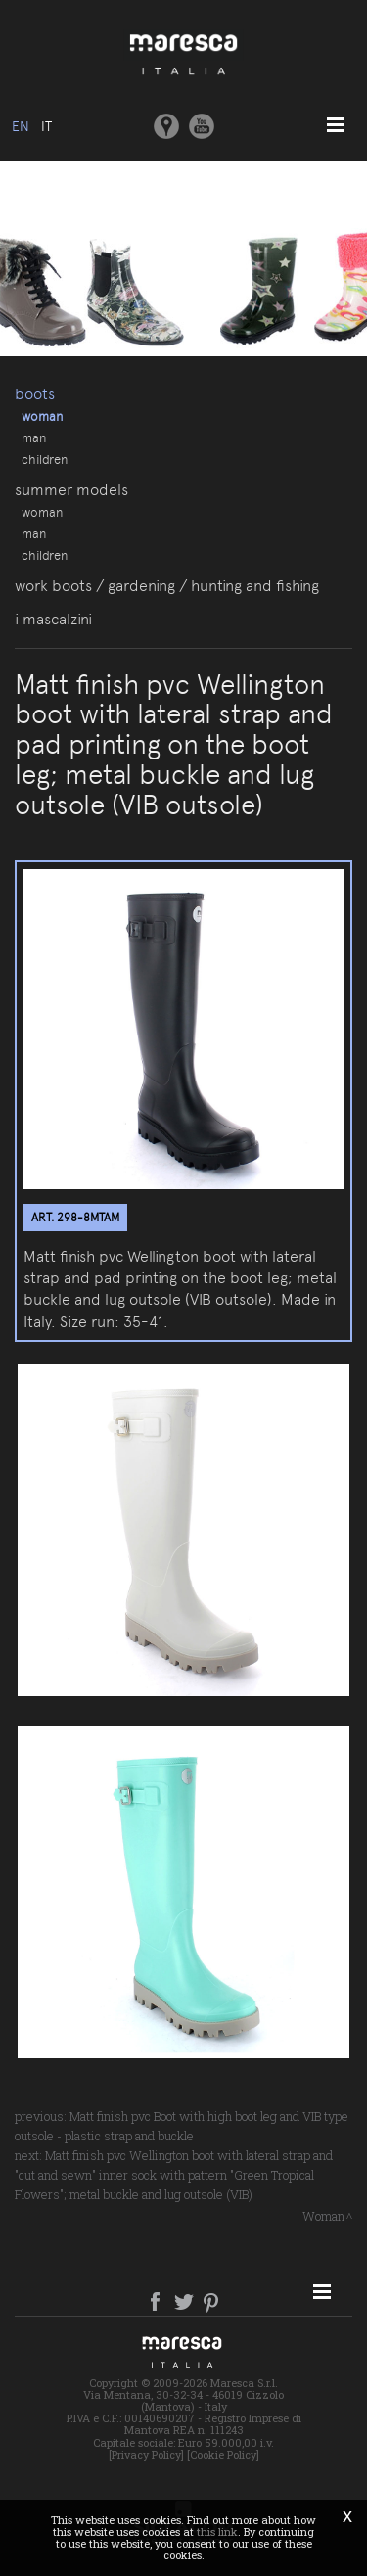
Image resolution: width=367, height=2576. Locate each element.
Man (34, 437)
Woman (42, 416)
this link (217, 2531)
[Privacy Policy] (146, 2454)
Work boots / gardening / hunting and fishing (167, 585)
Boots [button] (35, 394)
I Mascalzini (53, 619)
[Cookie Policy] (223, 2454)
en (20, 126)
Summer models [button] (71, 490)
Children (45, 459)
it (46, 126)
